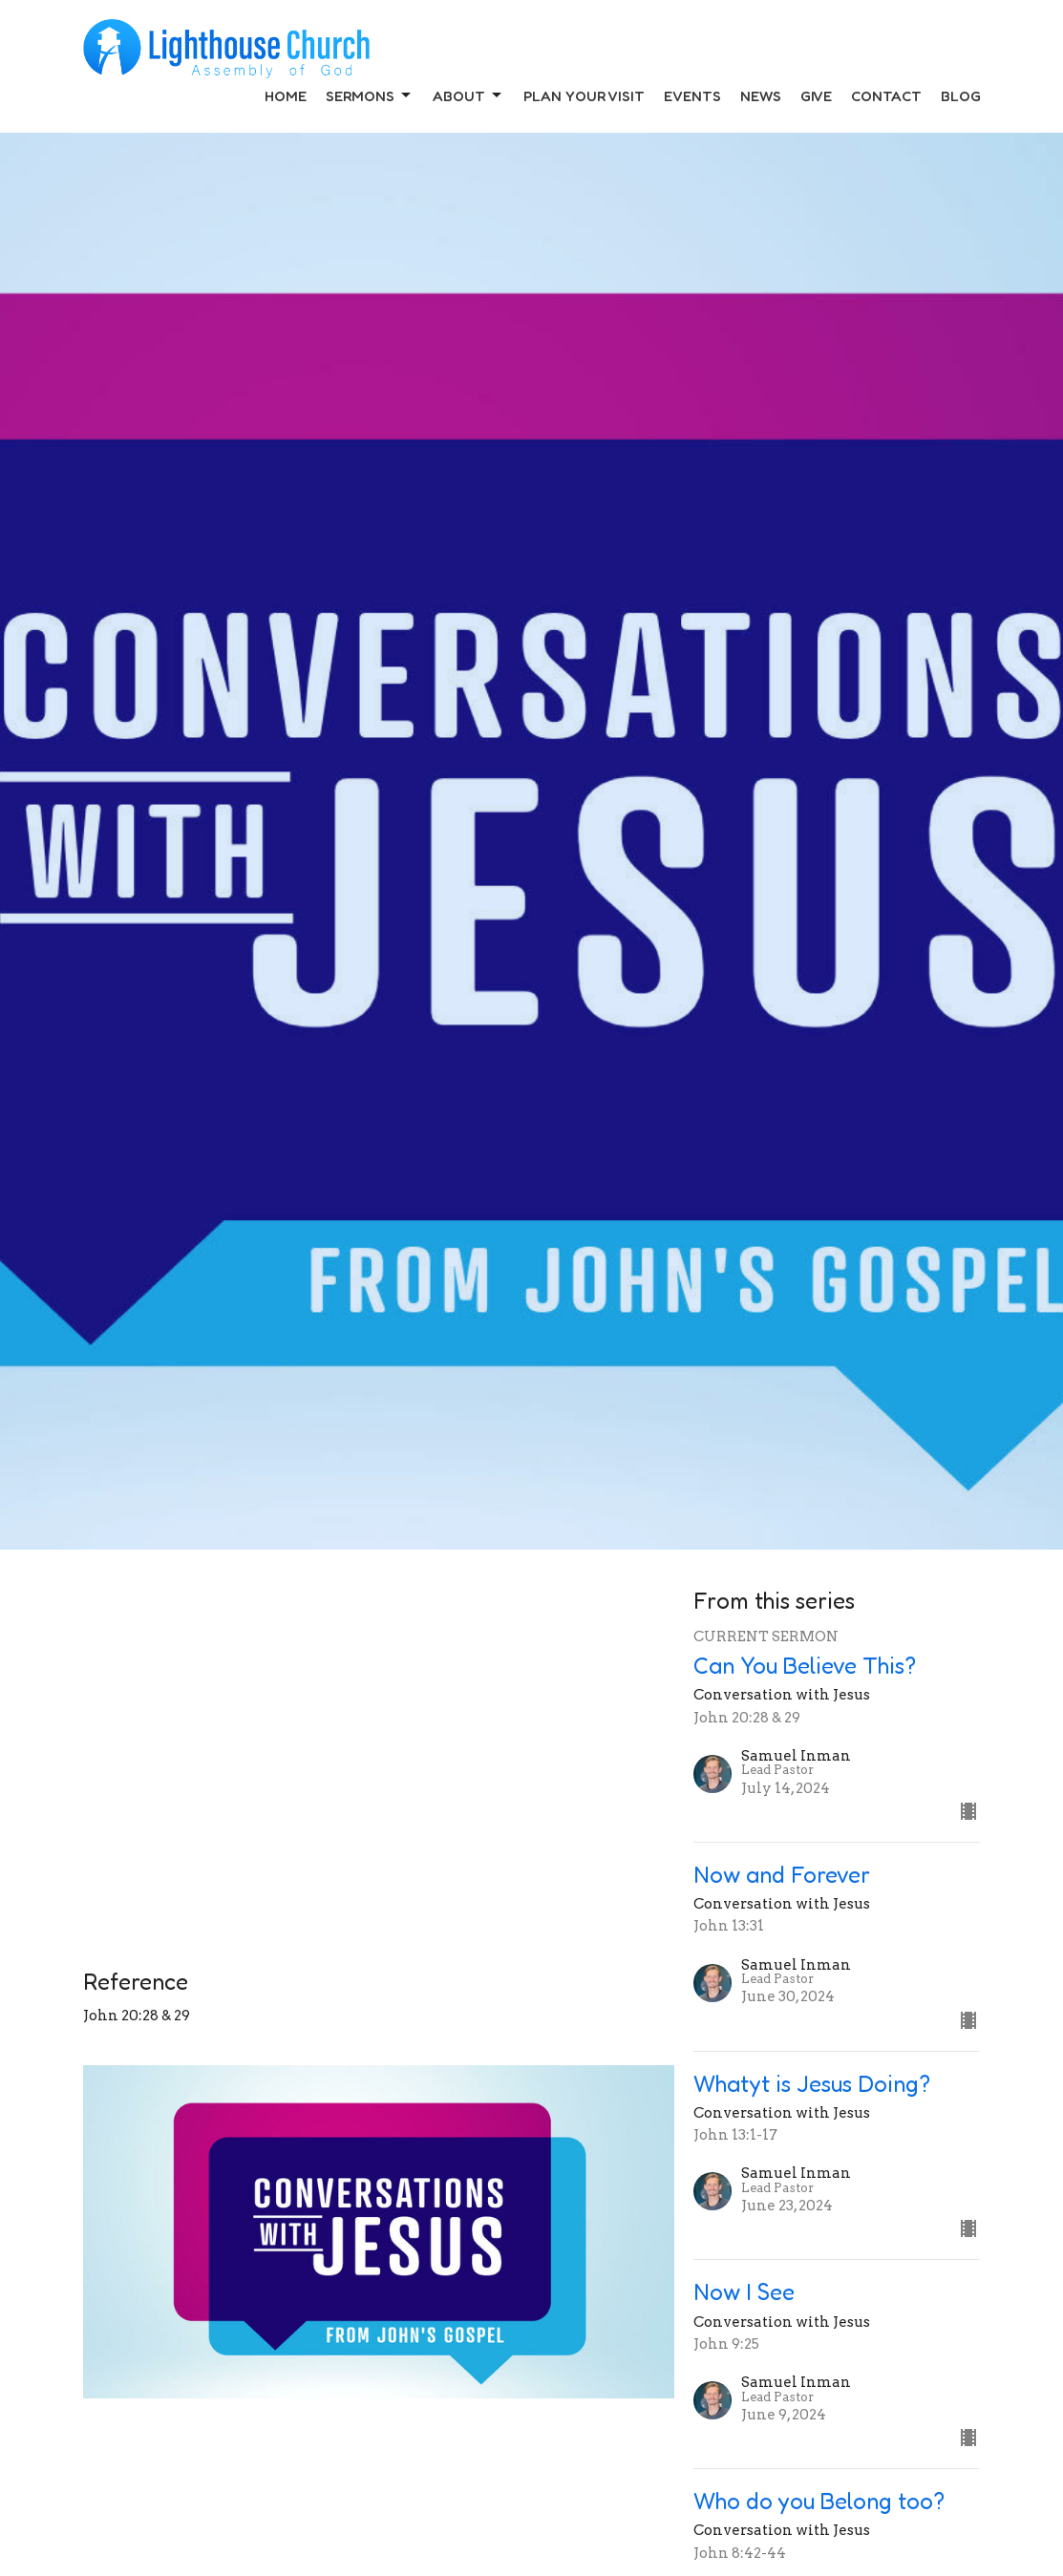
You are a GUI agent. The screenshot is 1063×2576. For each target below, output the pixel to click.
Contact (886, 96)
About (468, 95)
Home (286, 96)
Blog (961, 96)
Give (816, 96)
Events (692, 96)
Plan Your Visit (584, 96)
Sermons (370, 95)
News (760, 96)
